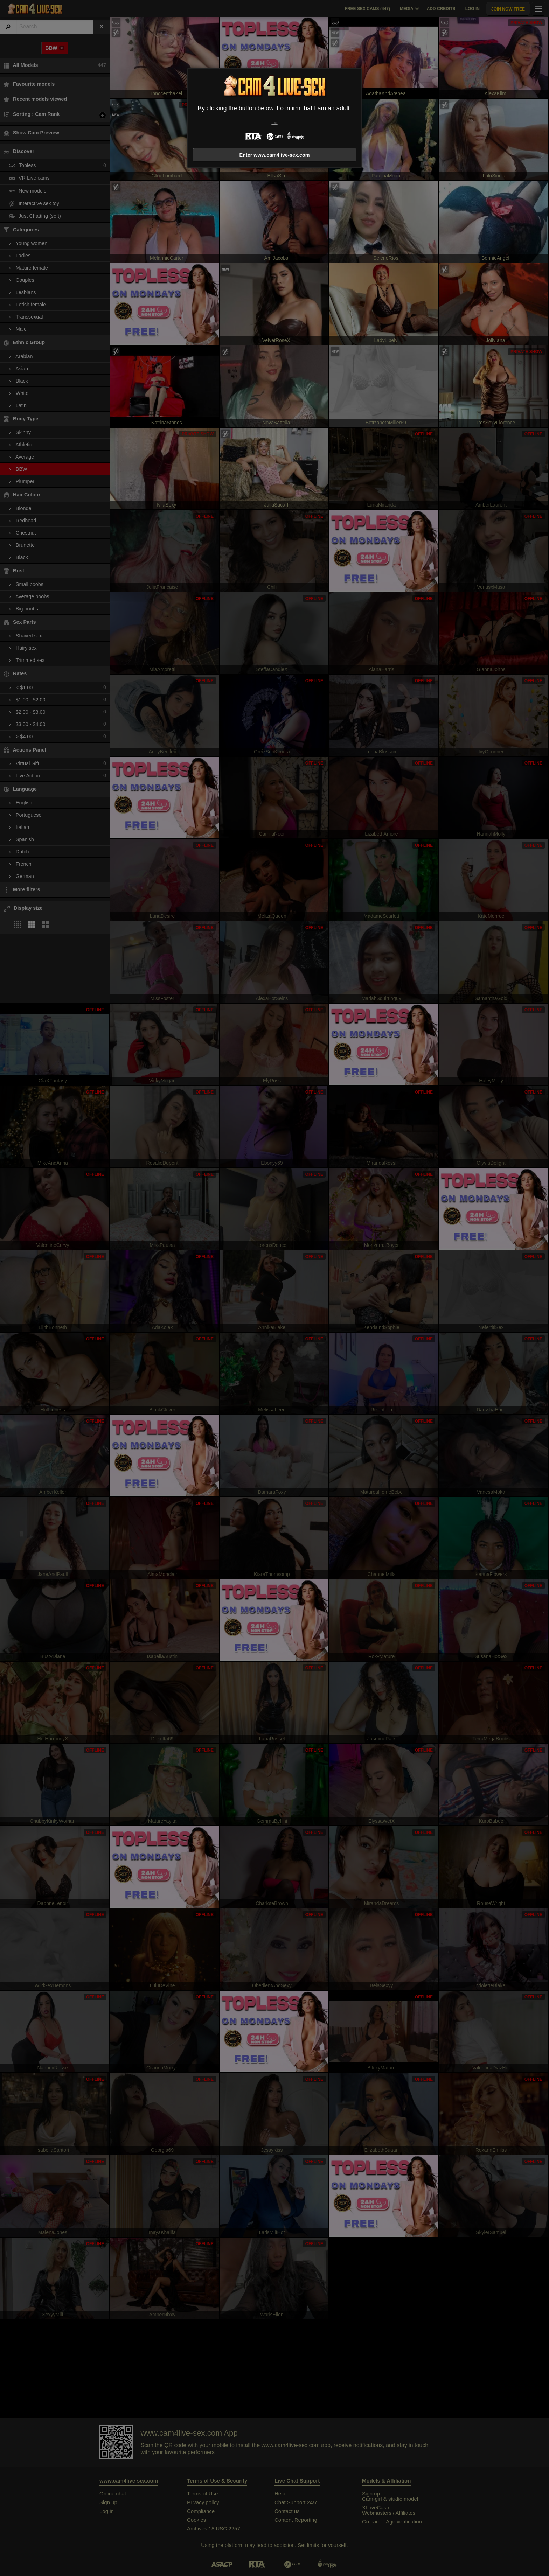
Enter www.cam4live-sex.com (274, 155)
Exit (274, 123)
